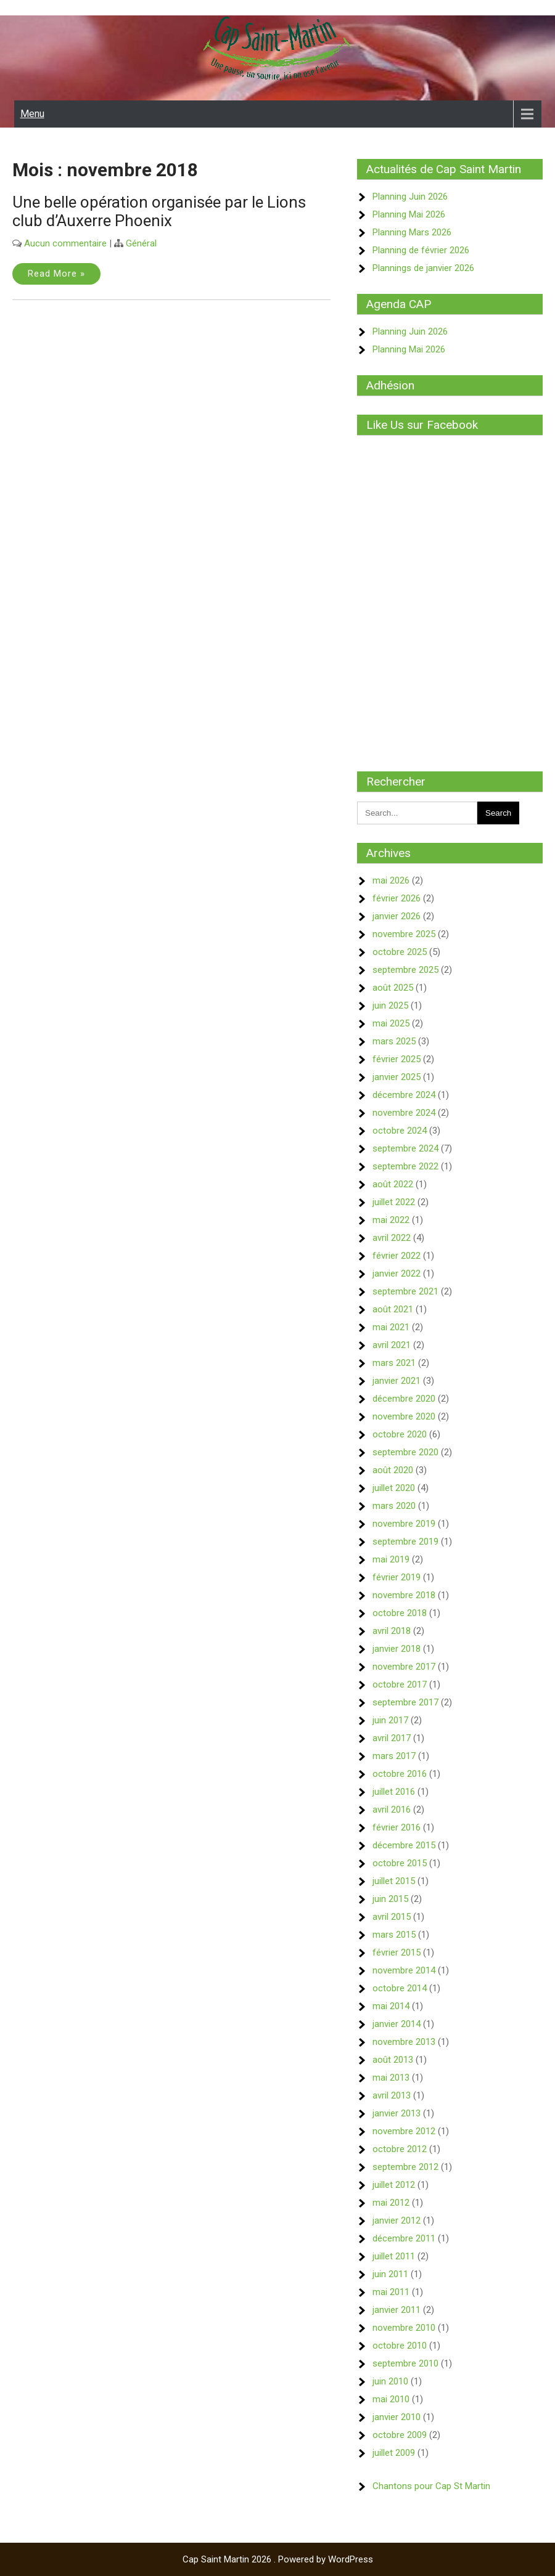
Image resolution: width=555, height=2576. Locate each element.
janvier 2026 (396, 916)
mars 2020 (394, 1505)
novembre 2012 (403, 2131)
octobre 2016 (399, 1773)
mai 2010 (390, 2399)
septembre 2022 (405, 1166)
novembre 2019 (403, 1523)
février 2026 (396, 898)
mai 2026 (390, 880)
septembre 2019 (405, 1541)
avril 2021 (391, 1345)
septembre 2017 (405, 1702)
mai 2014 (390, 2006)
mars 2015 (394, 1934)
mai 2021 (390, 1327)
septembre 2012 (405, 2166)
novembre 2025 (403, 934)
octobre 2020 (399, 1434)
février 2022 (396, 1255)
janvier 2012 (396, 2220)
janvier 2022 (396, 1273)
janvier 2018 (396, 1648)
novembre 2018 (403, 1595)
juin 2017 (390, 1720)
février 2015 (396, 1952)
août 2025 (392, 987)
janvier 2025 (396, 1077)
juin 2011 (390, 2274)
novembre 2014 (403, 1970)
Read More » (56, 273)
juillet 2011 (393, 2256)
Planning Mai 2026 (408, 214)
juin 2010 (390, 2381)
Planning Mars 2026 (411, 232)
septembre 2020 (405, 1452)
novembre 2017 (403, 1666)
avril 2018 (391, 1630)
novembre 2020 (403, 1416)
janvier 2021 (396, 1380)
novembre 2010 (403, 2327)
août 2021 (392, 1309)
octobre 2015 (399, 1863)
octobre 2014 (399, 1988)
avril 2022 (391, 1237)
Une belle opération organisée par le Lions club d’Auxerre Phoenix (159, 211)
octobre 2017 (399, 1684)
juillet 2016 (393, 1791)
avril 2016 (391, 1809)
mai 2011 (390, 2292)
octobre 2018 (399, 1613)
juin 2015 (390, 1898)
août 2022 (392, 1184)
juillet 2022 (393, 1202)
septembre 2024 (405, 1148)
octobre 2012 (399, 2149)
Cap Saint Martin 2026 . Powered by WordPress (278, 2559)
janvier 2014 (396, 2024)
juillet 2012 (393, 2184)
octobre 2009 (399, 2434)
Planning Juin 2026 (410, 196)
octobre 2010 (399, 2345)
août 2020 (392, 1470)
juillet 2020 (393, 1487)
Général (141, 243)
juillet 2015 (393, 1881)
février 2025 (396, 1059)
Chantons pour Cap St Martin (431, 2486)
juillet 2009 (393, 2452)
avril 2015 (391, 1916)
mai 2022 (390, 1219)
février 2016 (396, 1827)
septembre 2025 (405, 969)
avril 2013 (391, 2095)
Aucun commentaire (65, 243)
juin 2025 (390, 1005)
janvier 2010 (396, 2417)
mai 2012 (390, 2202)
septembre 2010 (405, 2363)
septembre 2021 (405, 1291)
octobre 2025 (399, 951)
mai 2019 (390, 1559)
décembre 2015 (403, 1845)
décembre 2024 (403, 1094)
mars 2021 (394, 1362)
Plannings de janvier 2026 (423, 268)
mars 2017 (394, 1755)
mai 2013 (390, 2077)
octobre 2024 (399, 1130)
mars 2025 (394, 1041)
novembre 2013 (403, 2041)
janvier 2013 (396, 2113)
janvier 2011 (396, 2309)
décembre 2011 (403, 2238)
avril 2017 (391, 1738)
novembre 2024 (403, 1112)
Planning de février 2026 (420, 250)
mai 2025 (390, 1023)
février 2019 (396, 1577)
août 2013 (392, 2059)
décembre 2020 (403, 1398)
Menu (32, 114)
